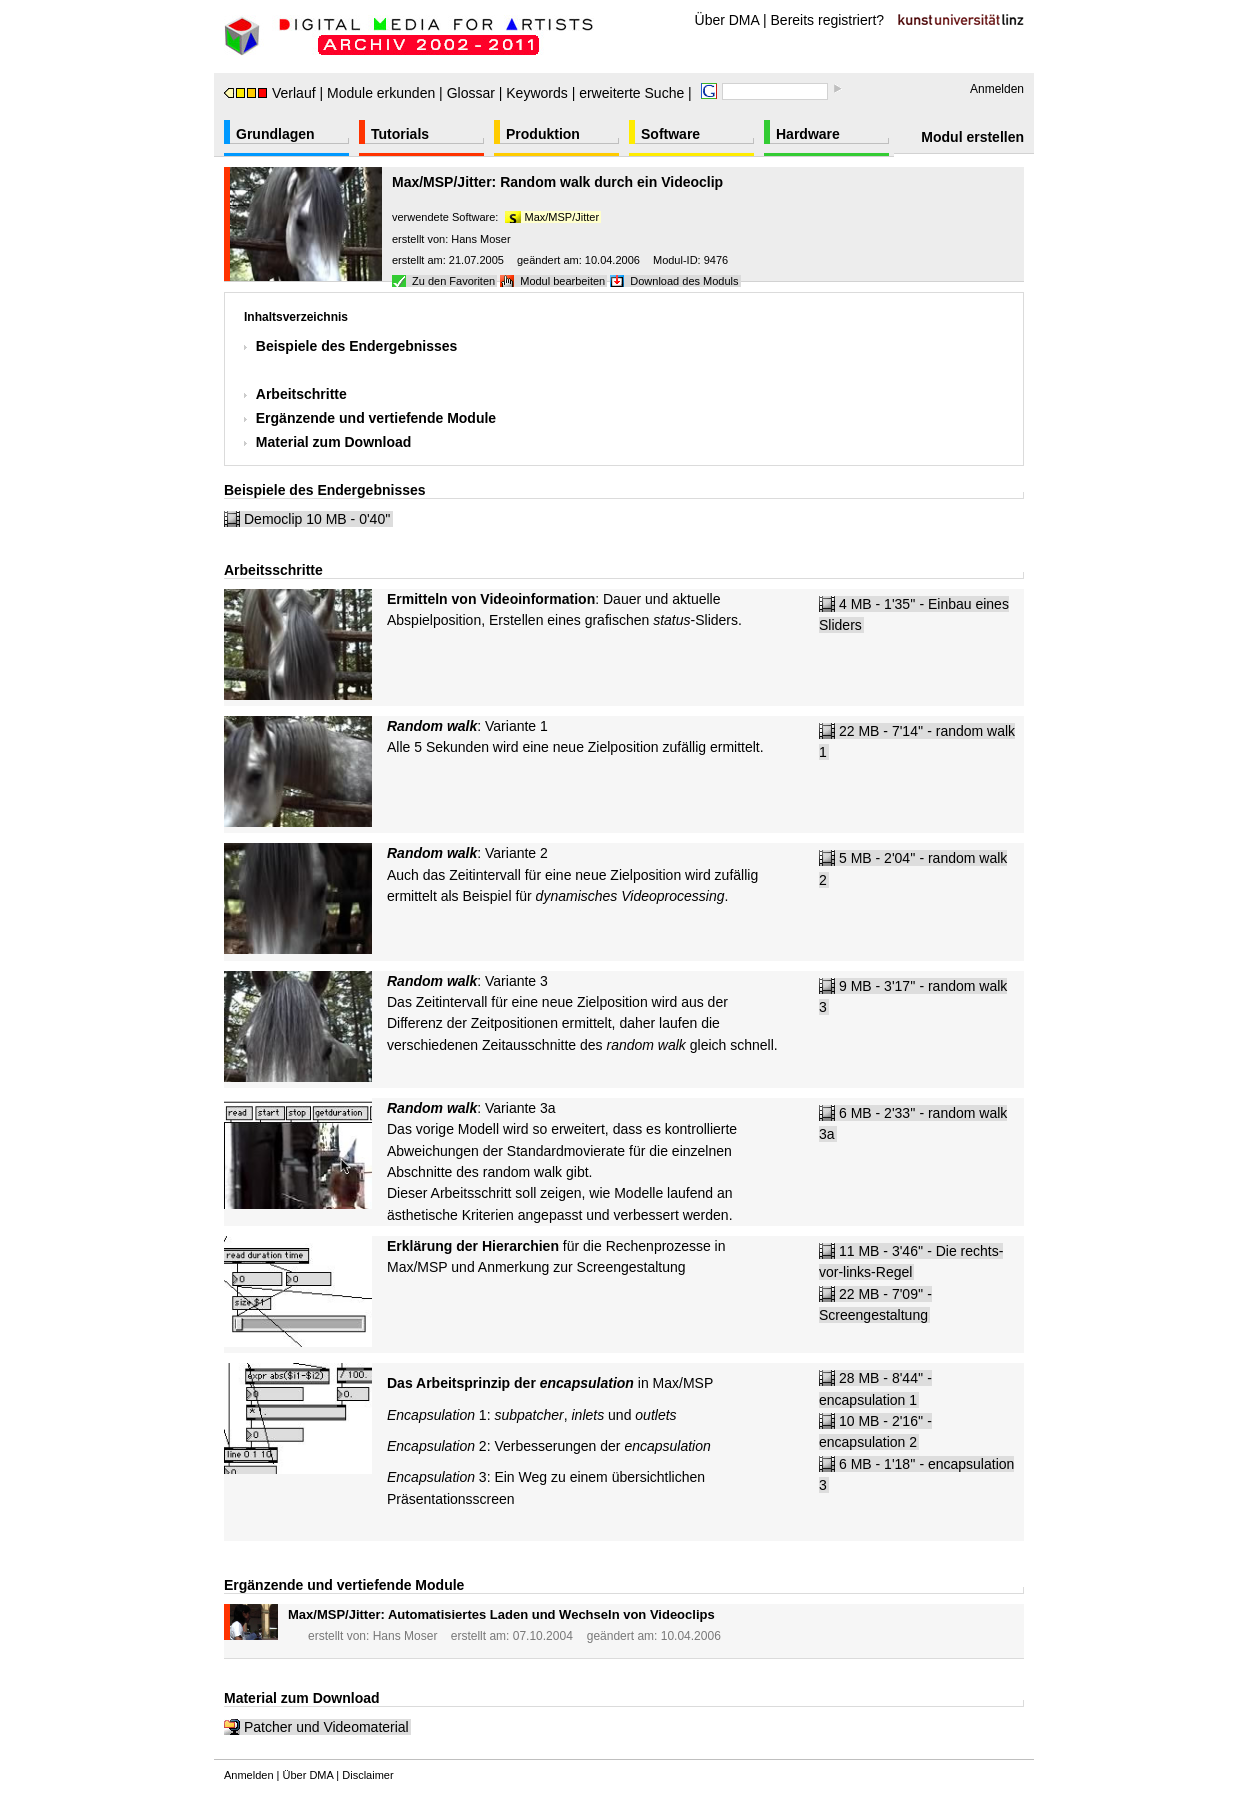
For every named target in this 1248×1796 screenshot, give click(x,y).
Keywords (536, 93)
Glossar (471, 93)
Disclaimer (367, 1775)
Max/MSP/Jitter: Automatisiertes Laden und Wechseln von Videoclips (501, 1614)
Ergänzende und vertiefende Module (376, 418)
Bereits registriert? (828, 20)
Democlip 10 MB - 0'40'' (317, 519)
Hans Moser (480, 239)
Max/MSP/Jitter (562, 217)
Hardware (808, 134)
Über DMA (727, 20)
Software (670, 134)
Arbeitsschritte (273, 570)
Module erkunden (381, 93)
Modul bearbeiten (562, 281)
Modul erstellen (972, 137)
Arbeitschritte (301, 394)
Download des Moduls (684, 281)
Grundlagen (275, 134)
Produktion (543, 134)
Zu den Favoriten (453, 281)
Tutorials (400, 134)
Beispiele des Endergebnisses (357, 346)
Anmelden (997, 89)
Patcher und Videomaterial (326, 1727)
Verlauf (270, 93)
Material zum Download (334, 442)
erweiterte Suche (631, 93)
